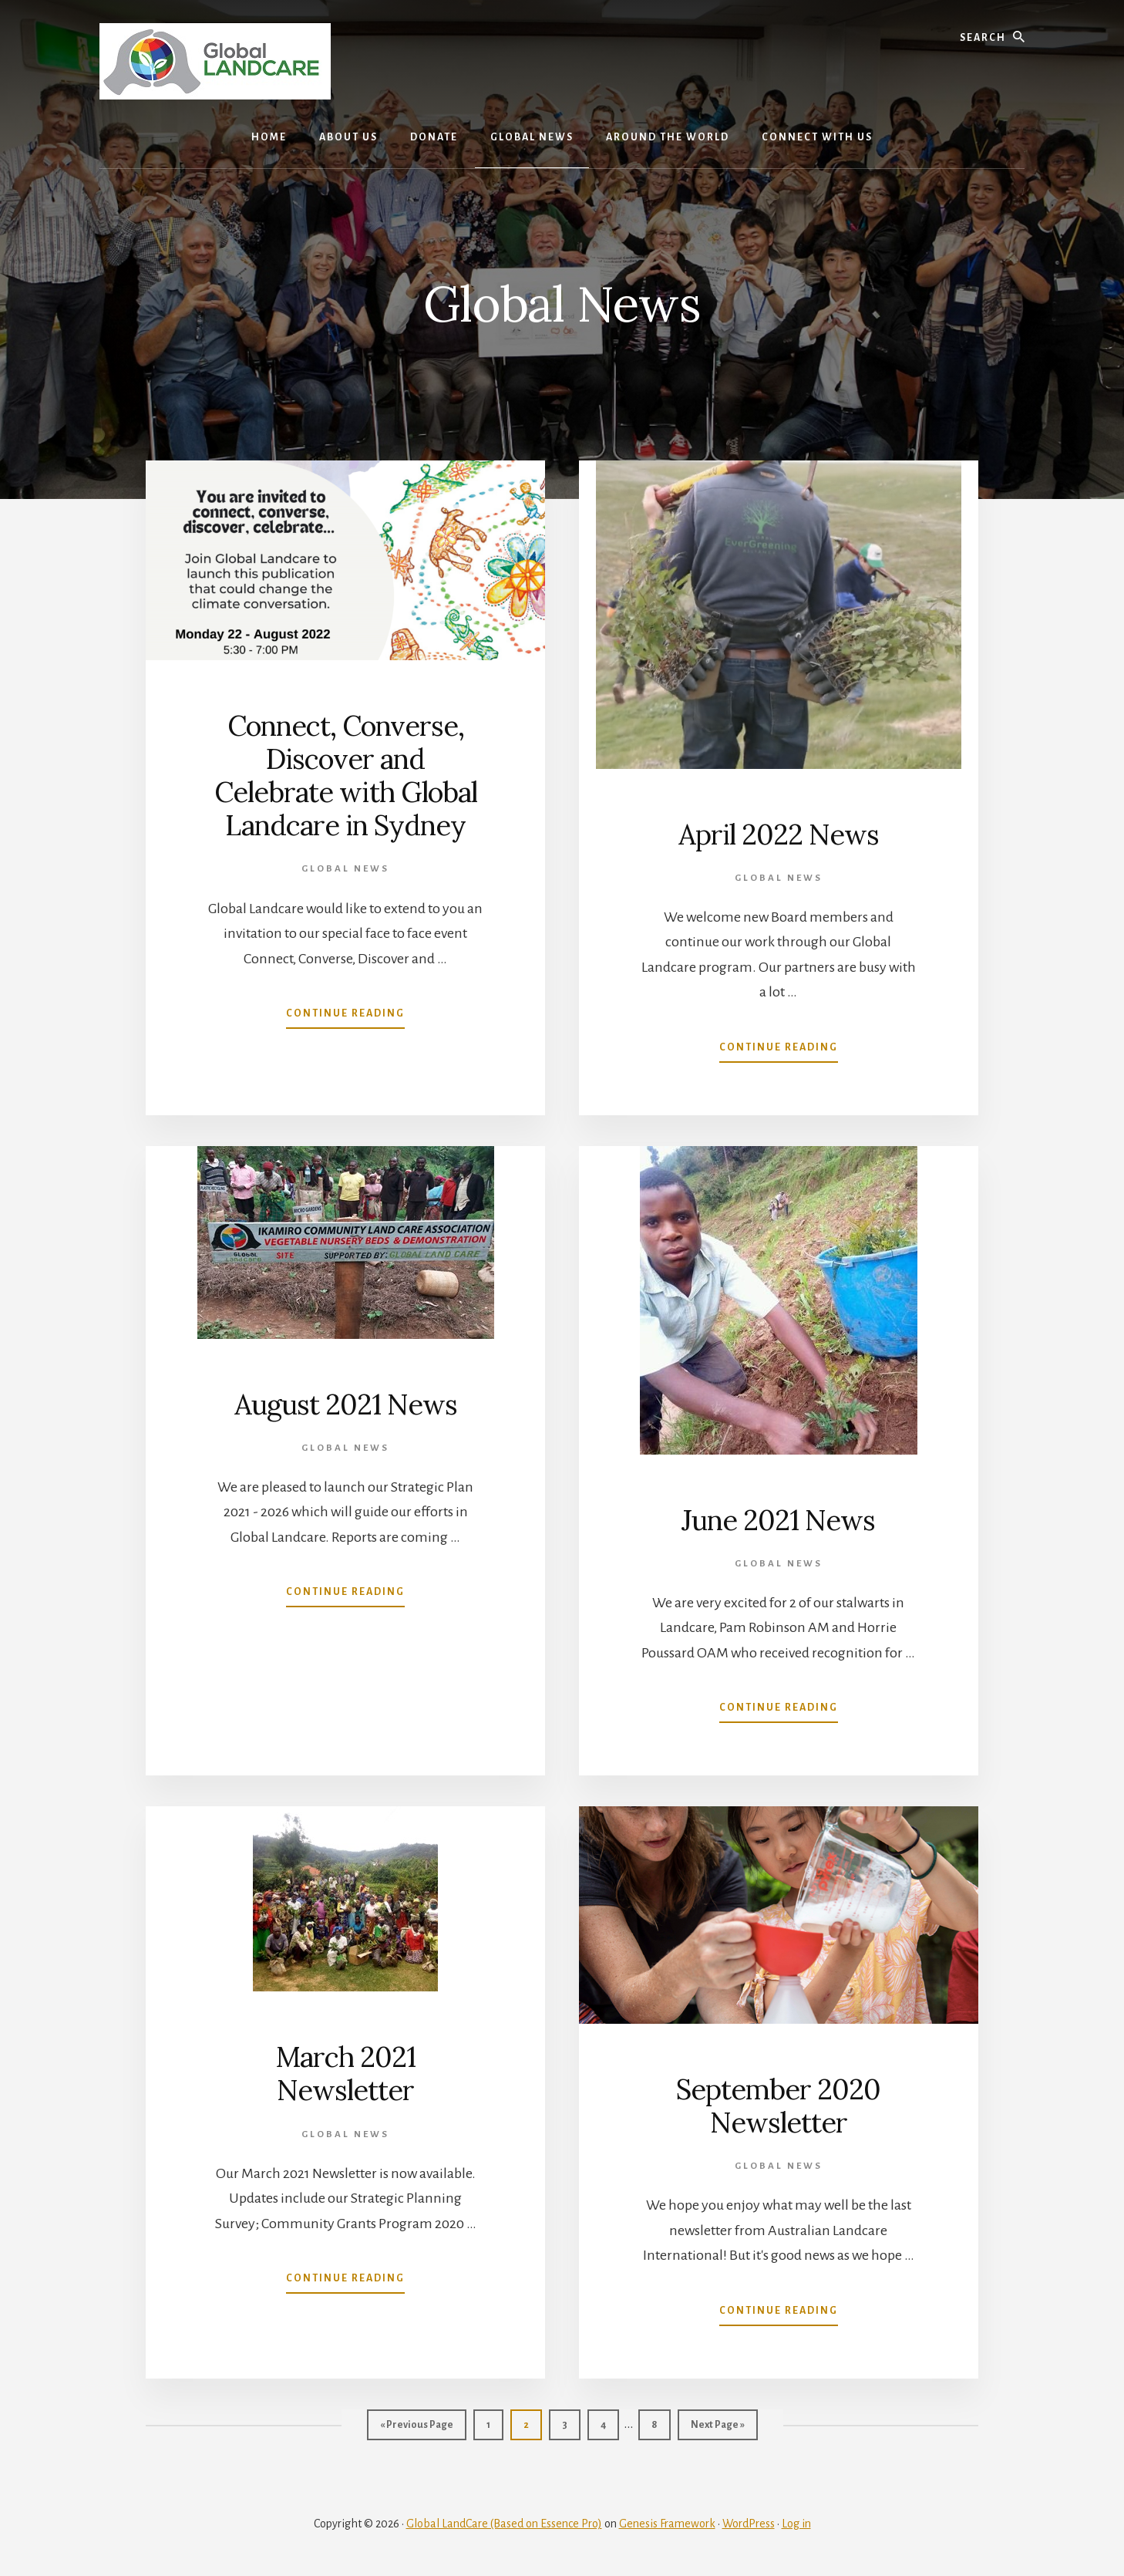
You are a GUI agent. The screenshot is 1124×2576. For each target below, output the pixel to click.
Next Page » (718, 2428)
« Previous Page (416, 2428)
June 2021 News (778, 1520)
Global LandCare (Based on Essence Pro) (504, 2523)
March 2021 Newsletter (345, 2073)
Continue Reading (345, 1017)
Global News (345, 869)
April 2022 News (778, 834)
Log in (796, 2523)
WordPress (748, 2523)
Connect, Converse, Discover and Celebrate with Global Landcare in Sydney (345, 776)
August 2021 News (345, 1404)
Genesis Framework (667, 2523)
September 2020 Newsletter (778, 2106)
